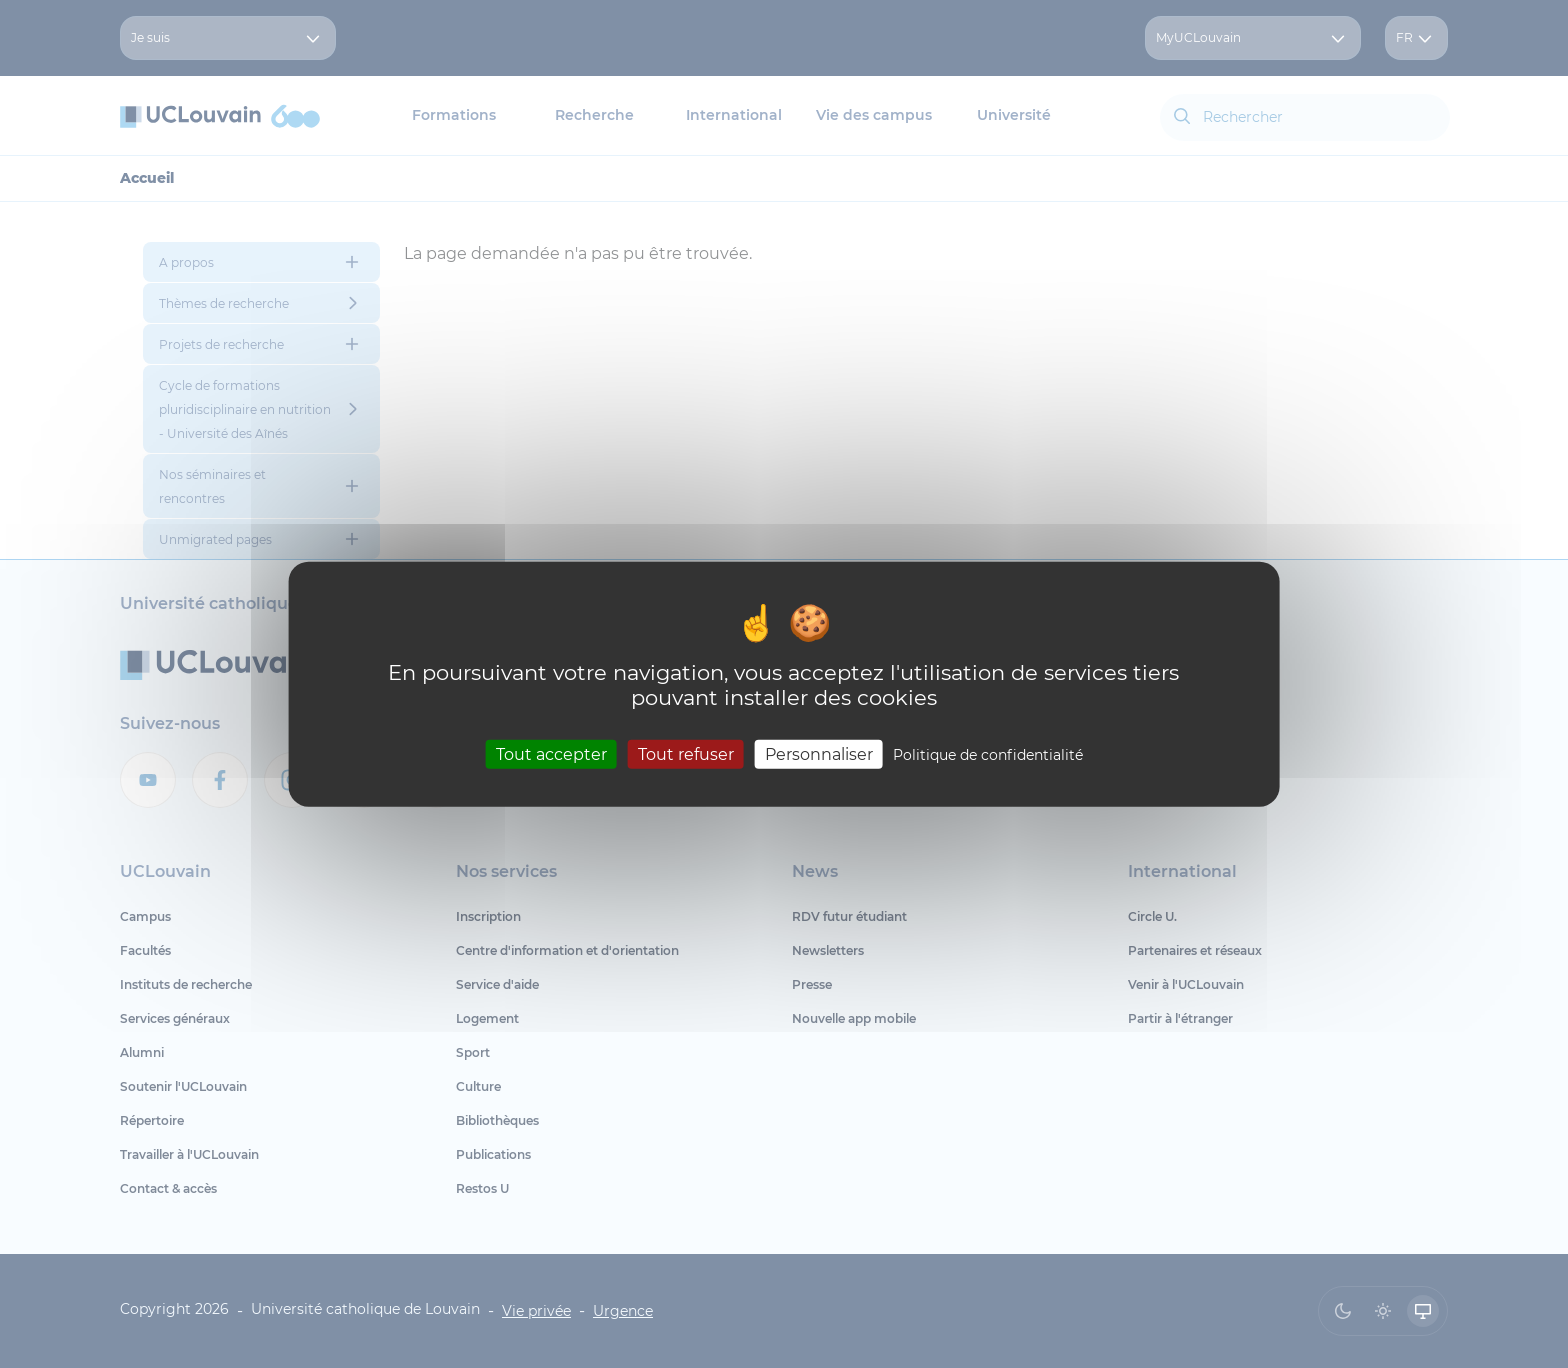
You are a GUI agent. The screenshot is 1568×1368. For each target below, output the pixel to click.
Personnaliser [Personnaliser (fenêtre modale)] (819, 753)
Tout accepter (551, 753)
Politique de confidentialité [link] (988, 754)
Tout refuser (686, 753)
